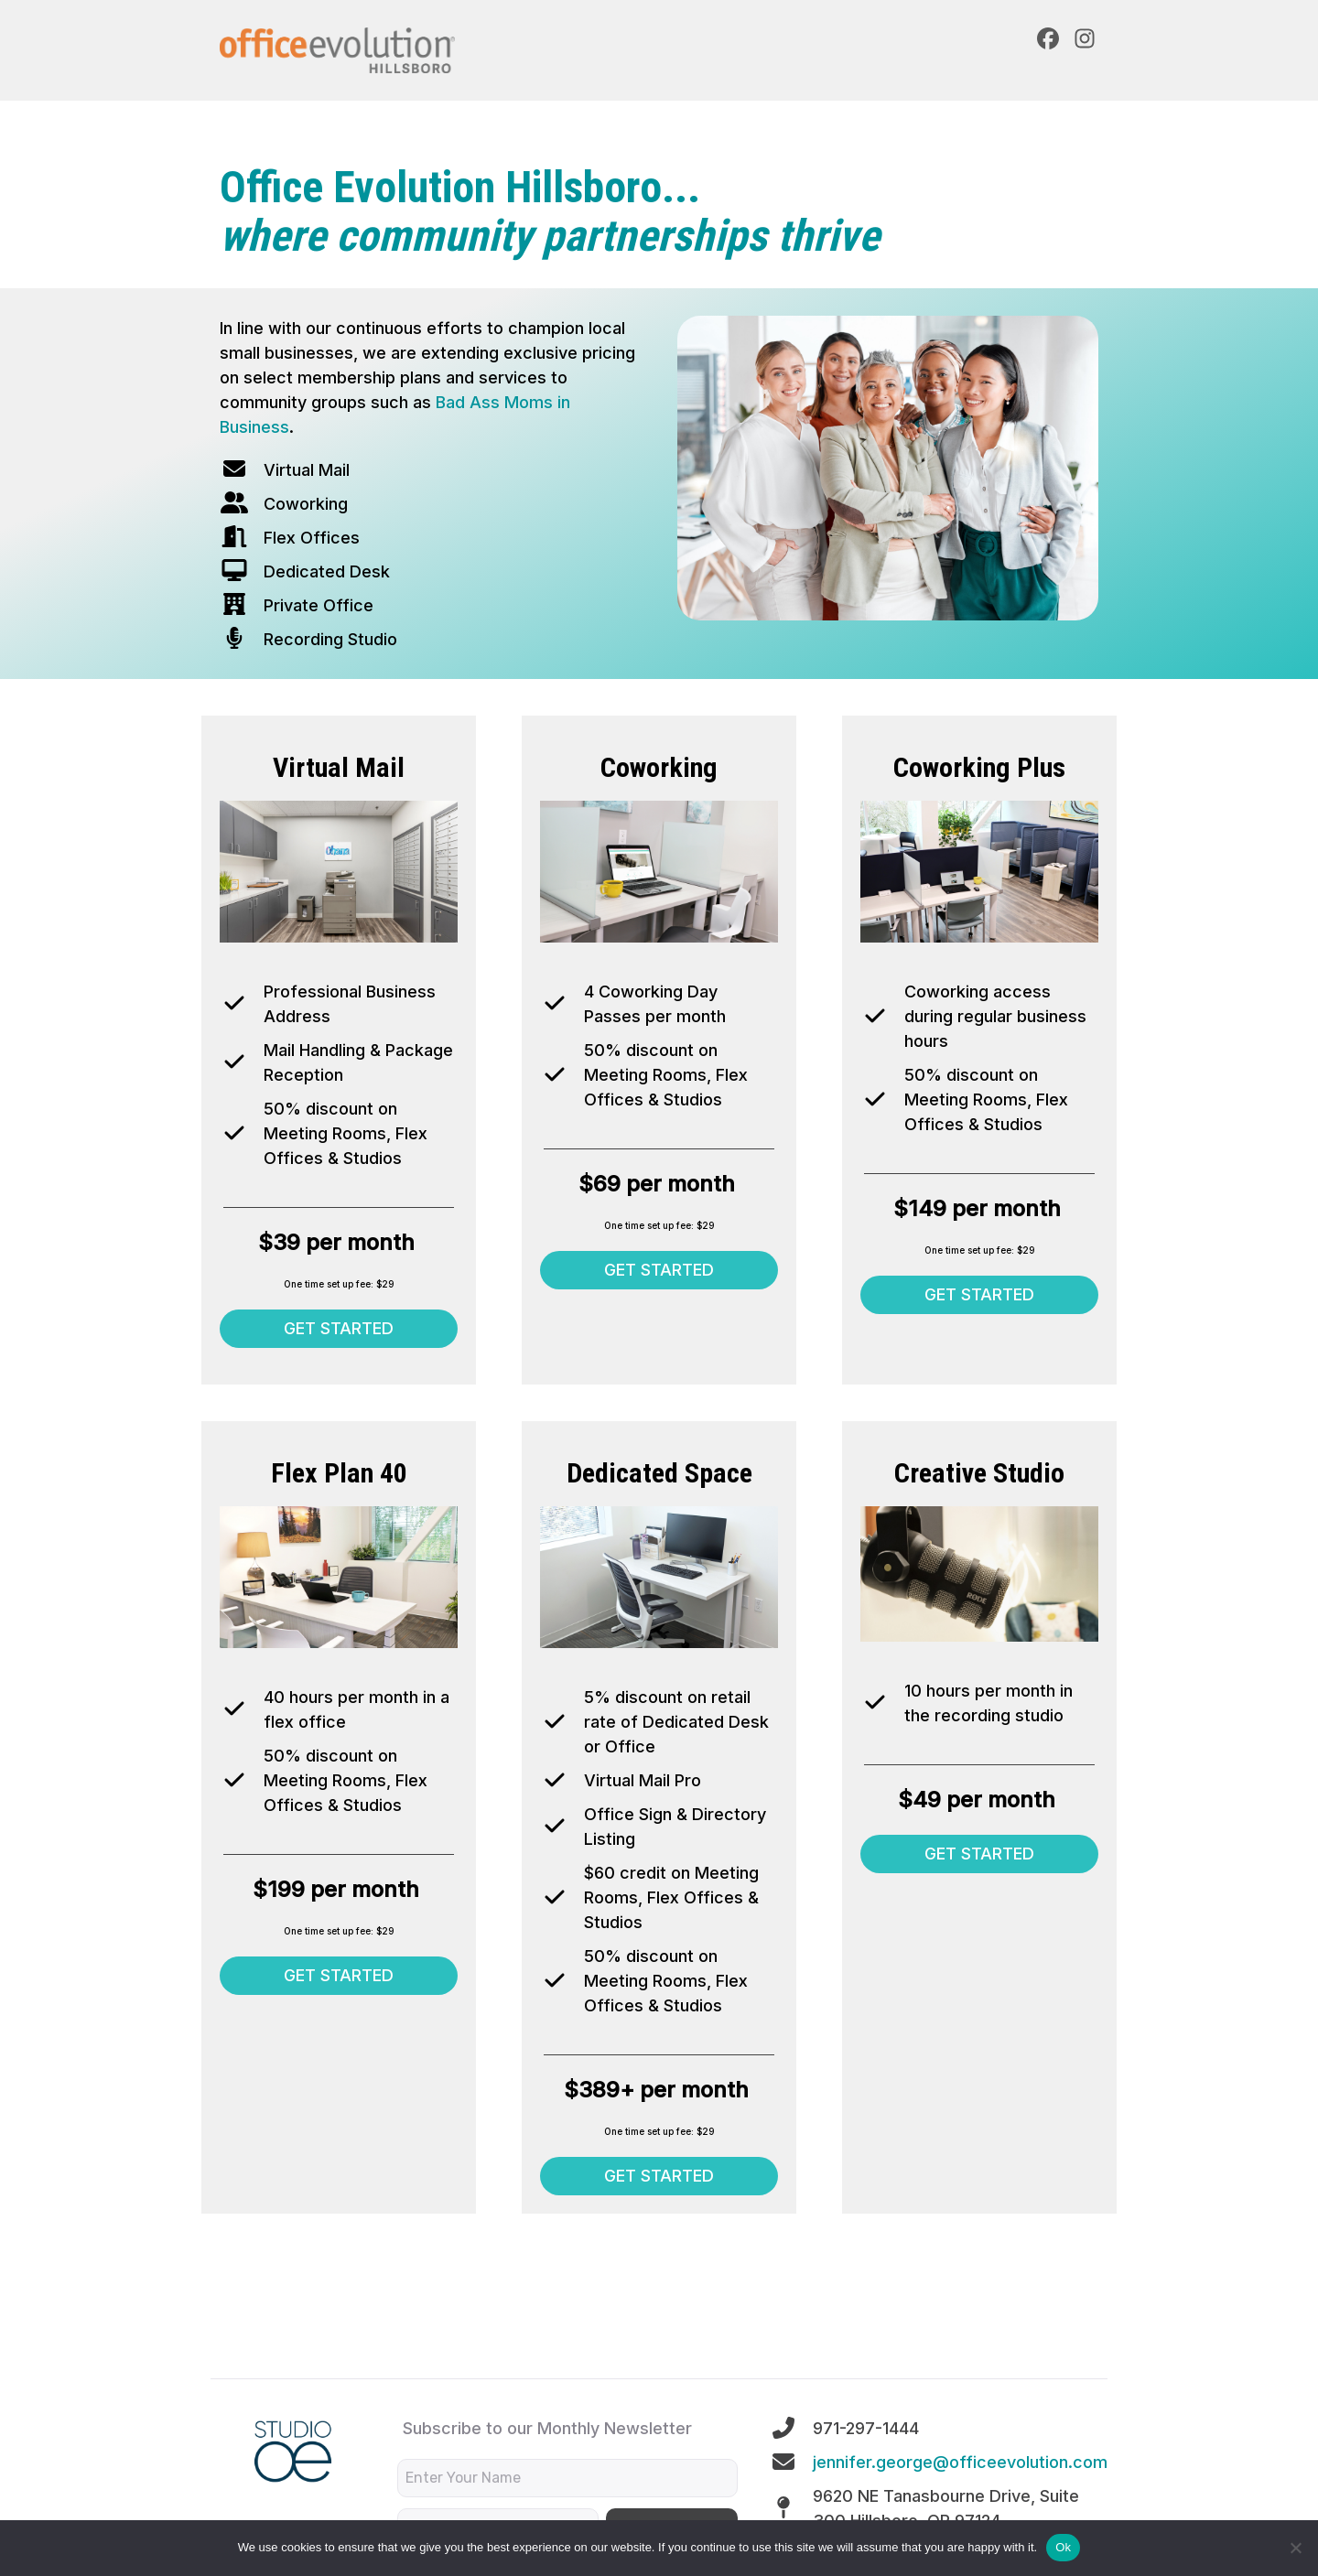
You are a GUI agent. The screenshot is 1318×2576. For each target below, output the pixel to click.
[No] (1295, 2547)
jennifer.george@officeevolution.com (960, 2462)
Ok (1063, 2547)
